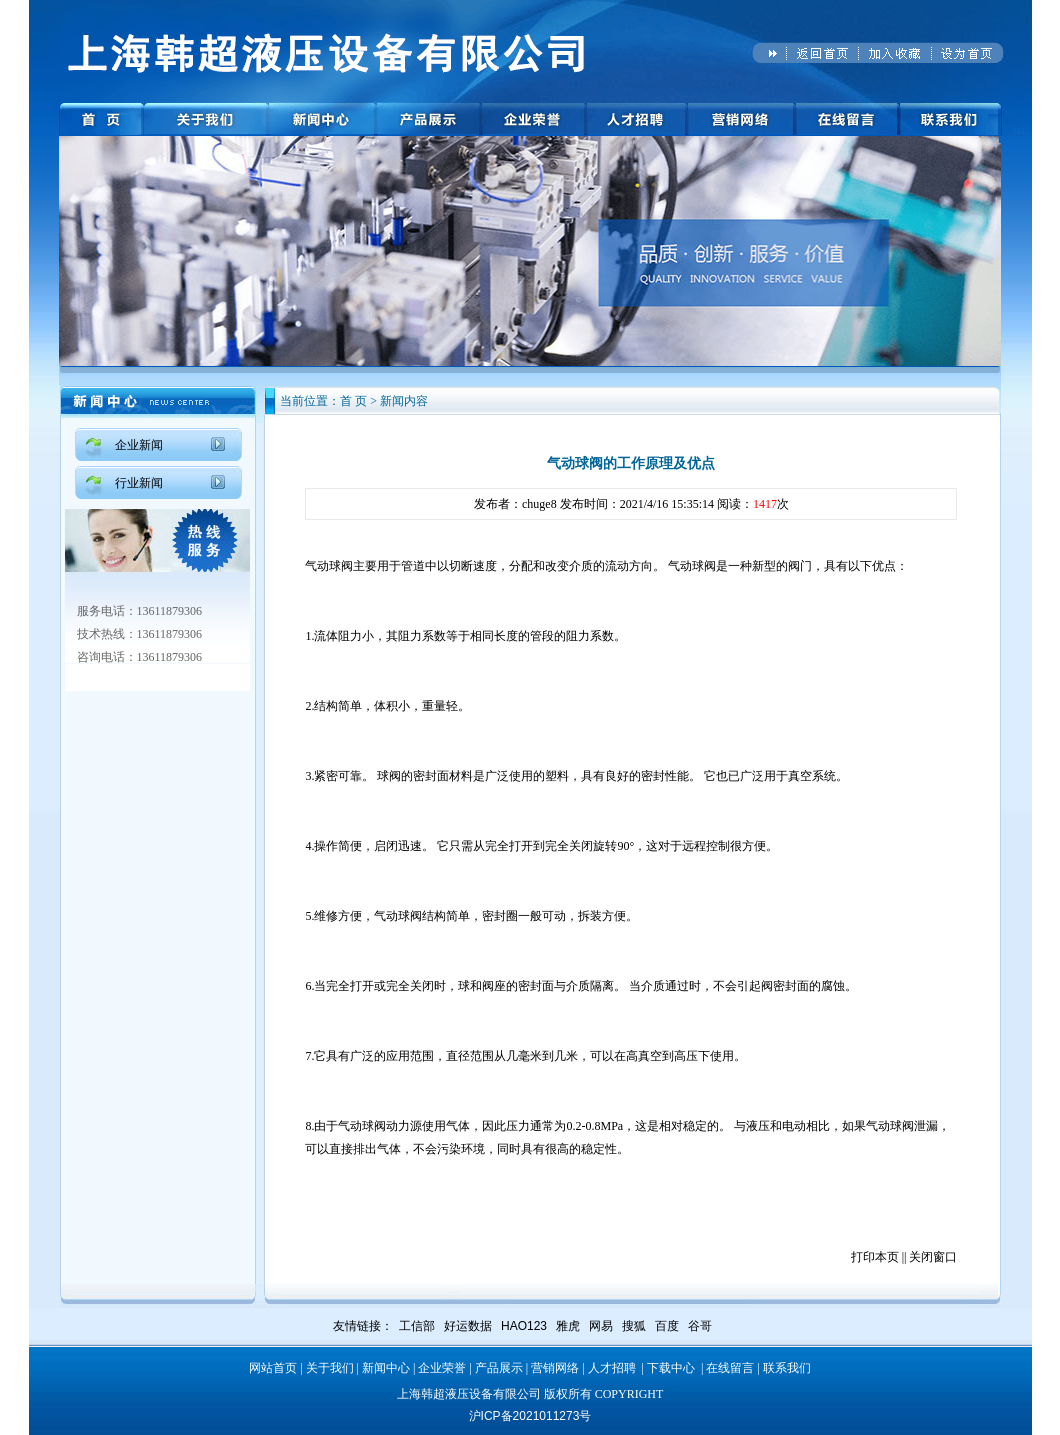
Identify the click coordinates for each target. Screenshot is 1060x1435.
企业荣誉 (442, 1368)
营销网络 (555, 1368)
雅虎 (568, 1326)
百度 (667, 1326)
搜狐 (634, 1326)
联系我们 (787, 1368)
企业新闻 (139, 445)
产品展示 (499, 1368)
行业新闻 (139, 483)
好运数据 (468, 1326)
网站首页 (273, 1368)
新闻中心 (386, 1368)
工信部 (417, 1326)
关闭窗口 (933, 1257)
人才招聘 (612, 1368)
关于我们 (330, 1368)
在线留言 (730, 1368)
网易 (601, 1326)
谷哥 (700, 1326)
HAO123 (524, 1326)
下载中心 (671, 1368)
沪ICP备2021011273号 (530, 1416)
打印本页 (875, 1257)
